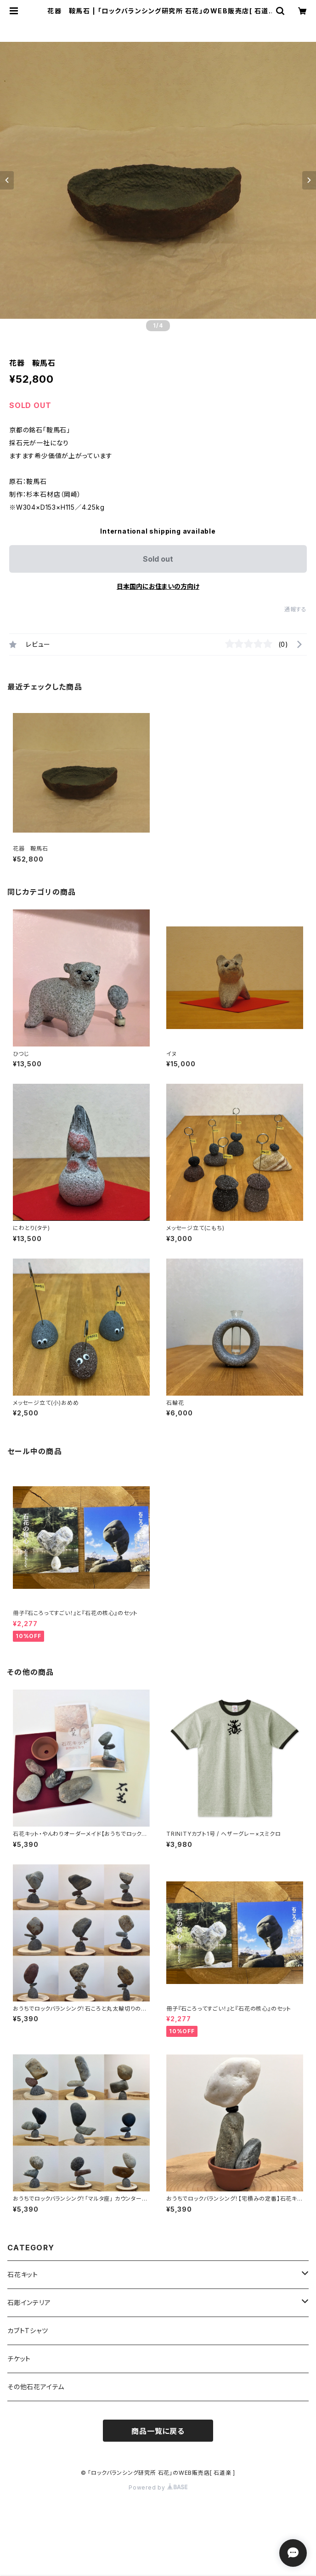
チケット (19, 2359)
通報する (295, 609)
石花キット (22, 2274)
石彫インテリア (29, 2302)
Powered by (158, 2487)
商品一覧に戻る (158, 2431)
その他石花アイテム (35, 2387)
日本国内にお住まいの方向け (158, 586)
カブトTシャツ (27, 2330)
